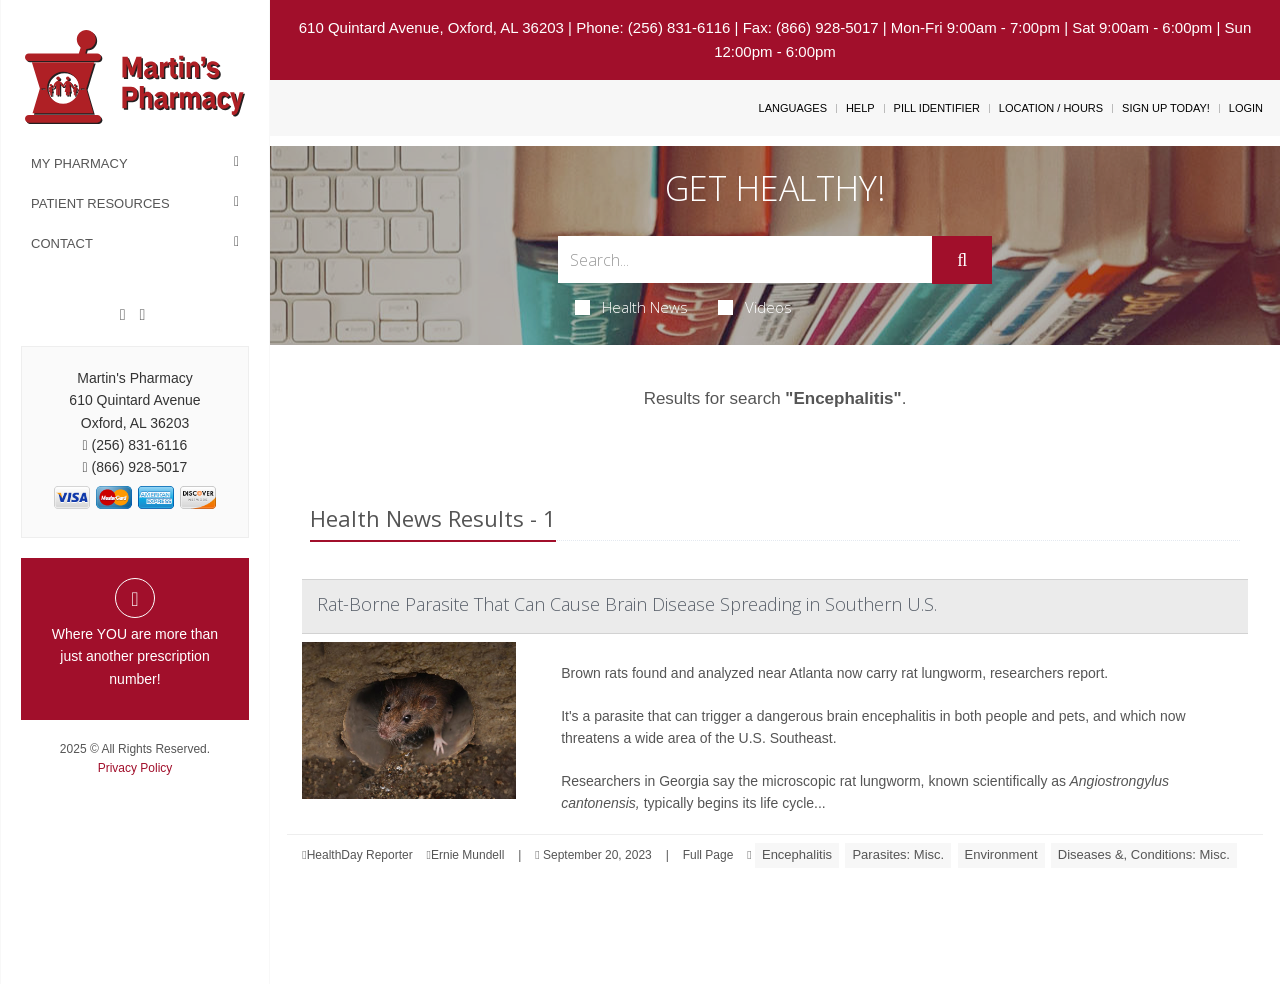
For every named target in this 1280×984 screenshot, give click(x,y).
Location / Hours (1051, 108)
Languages (793, 108)
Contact (62, 243)
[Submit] (962, 260)
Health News (631, 307)
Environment (1001, 854)
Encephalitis (797, 854)
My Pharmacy (79, 163)
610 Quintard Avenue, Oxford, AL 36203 (431, 27)
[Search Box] (745, 259)
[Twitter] (142, 315)
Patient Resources (100, 203)
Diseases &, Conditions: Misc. (1144, 854)
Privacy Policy (135, 768)
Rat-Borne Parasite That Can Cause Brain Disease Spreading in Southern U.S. (627, 604)
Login (1246, 108)
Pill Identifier (937, 108)
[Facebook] (123, 315)
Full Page (708, 855)
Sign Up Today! (1166, 108)
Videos (755, 307)
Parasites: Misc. (898, 854)
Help (860, 108)
